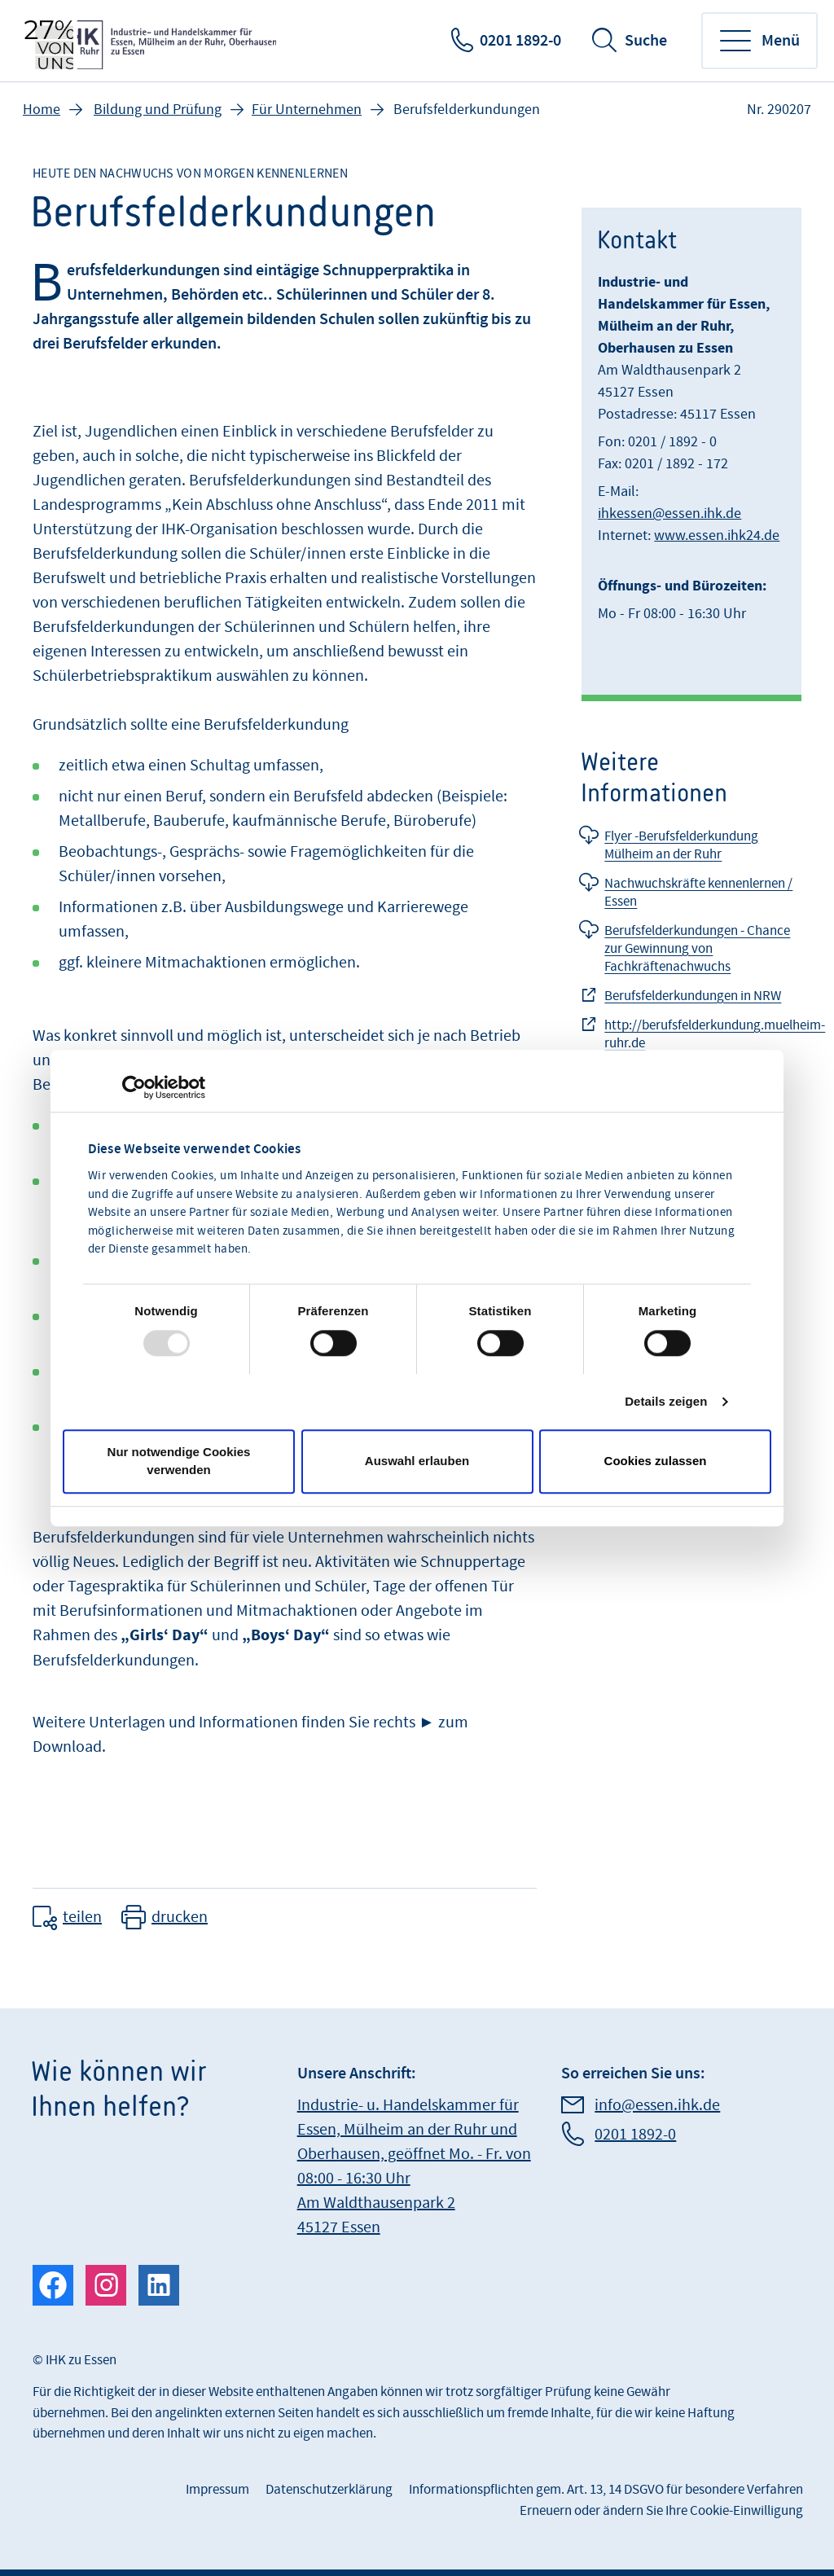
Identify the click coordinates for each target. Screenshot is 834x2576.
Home (41, 109)
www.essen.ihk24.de (716, 535)
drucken (179, 1917)
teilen (82, 1917)
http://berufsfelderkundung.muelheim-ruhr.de (714, 1034)
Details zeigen (666, 1401)
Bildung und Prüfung (158, 109)
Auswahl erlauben (417, 1461)
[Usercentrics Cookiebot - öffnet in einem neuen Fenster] (134, 1087)
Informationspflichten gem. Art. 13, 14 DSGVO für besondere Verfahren (606, 2490)
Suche (646, 40)
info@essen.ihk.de (657, 2105)
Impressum (217, 2490)
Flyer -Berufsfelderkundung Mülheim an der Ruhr (681, 845)
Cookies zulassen (655, 1461)
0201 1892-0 (520, 40)
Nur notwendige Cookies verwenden (179, 1461)
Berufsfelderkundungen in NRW (692, 996)
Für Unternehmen (307, 109)
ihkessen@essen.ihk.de (669, 513)
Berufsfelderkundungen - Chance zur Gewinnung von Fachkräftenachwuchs (697, 949)
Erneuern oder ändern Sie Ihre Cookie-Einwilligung (661, 2511)
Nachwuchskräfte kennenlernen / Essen (698, 893)
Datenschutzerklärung (329, 2490)
